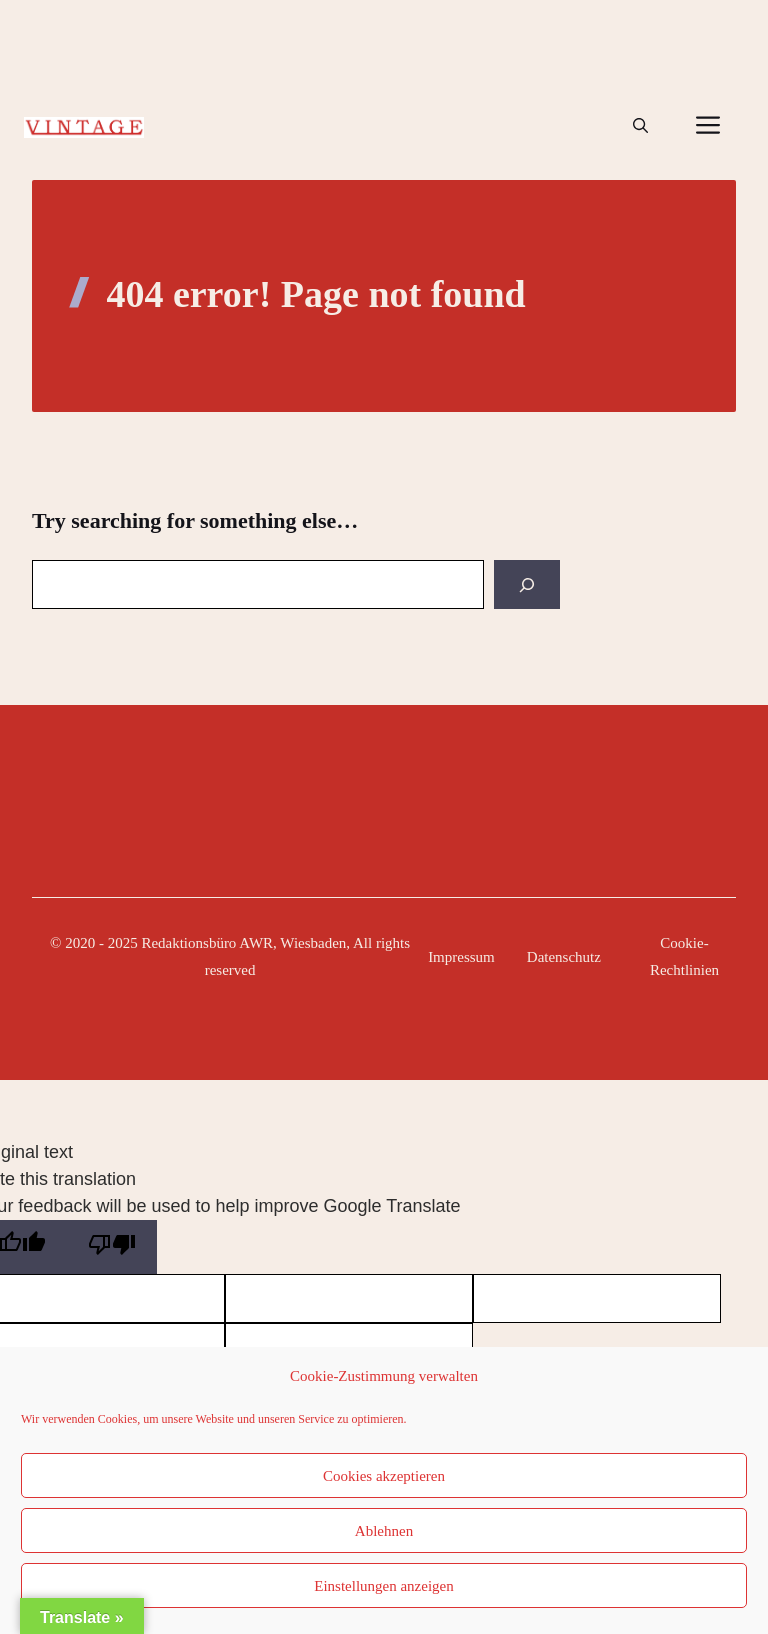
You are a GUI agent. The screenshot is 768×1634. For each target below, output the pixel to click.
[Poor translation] (112, 1247)
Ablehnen (384, 1531)
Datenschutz (564, 957)
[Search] (527, 584)
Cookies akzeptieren (384, 1476)
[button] (640, 126)
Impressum (461, 957)
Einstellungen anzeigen (384, 1586)
